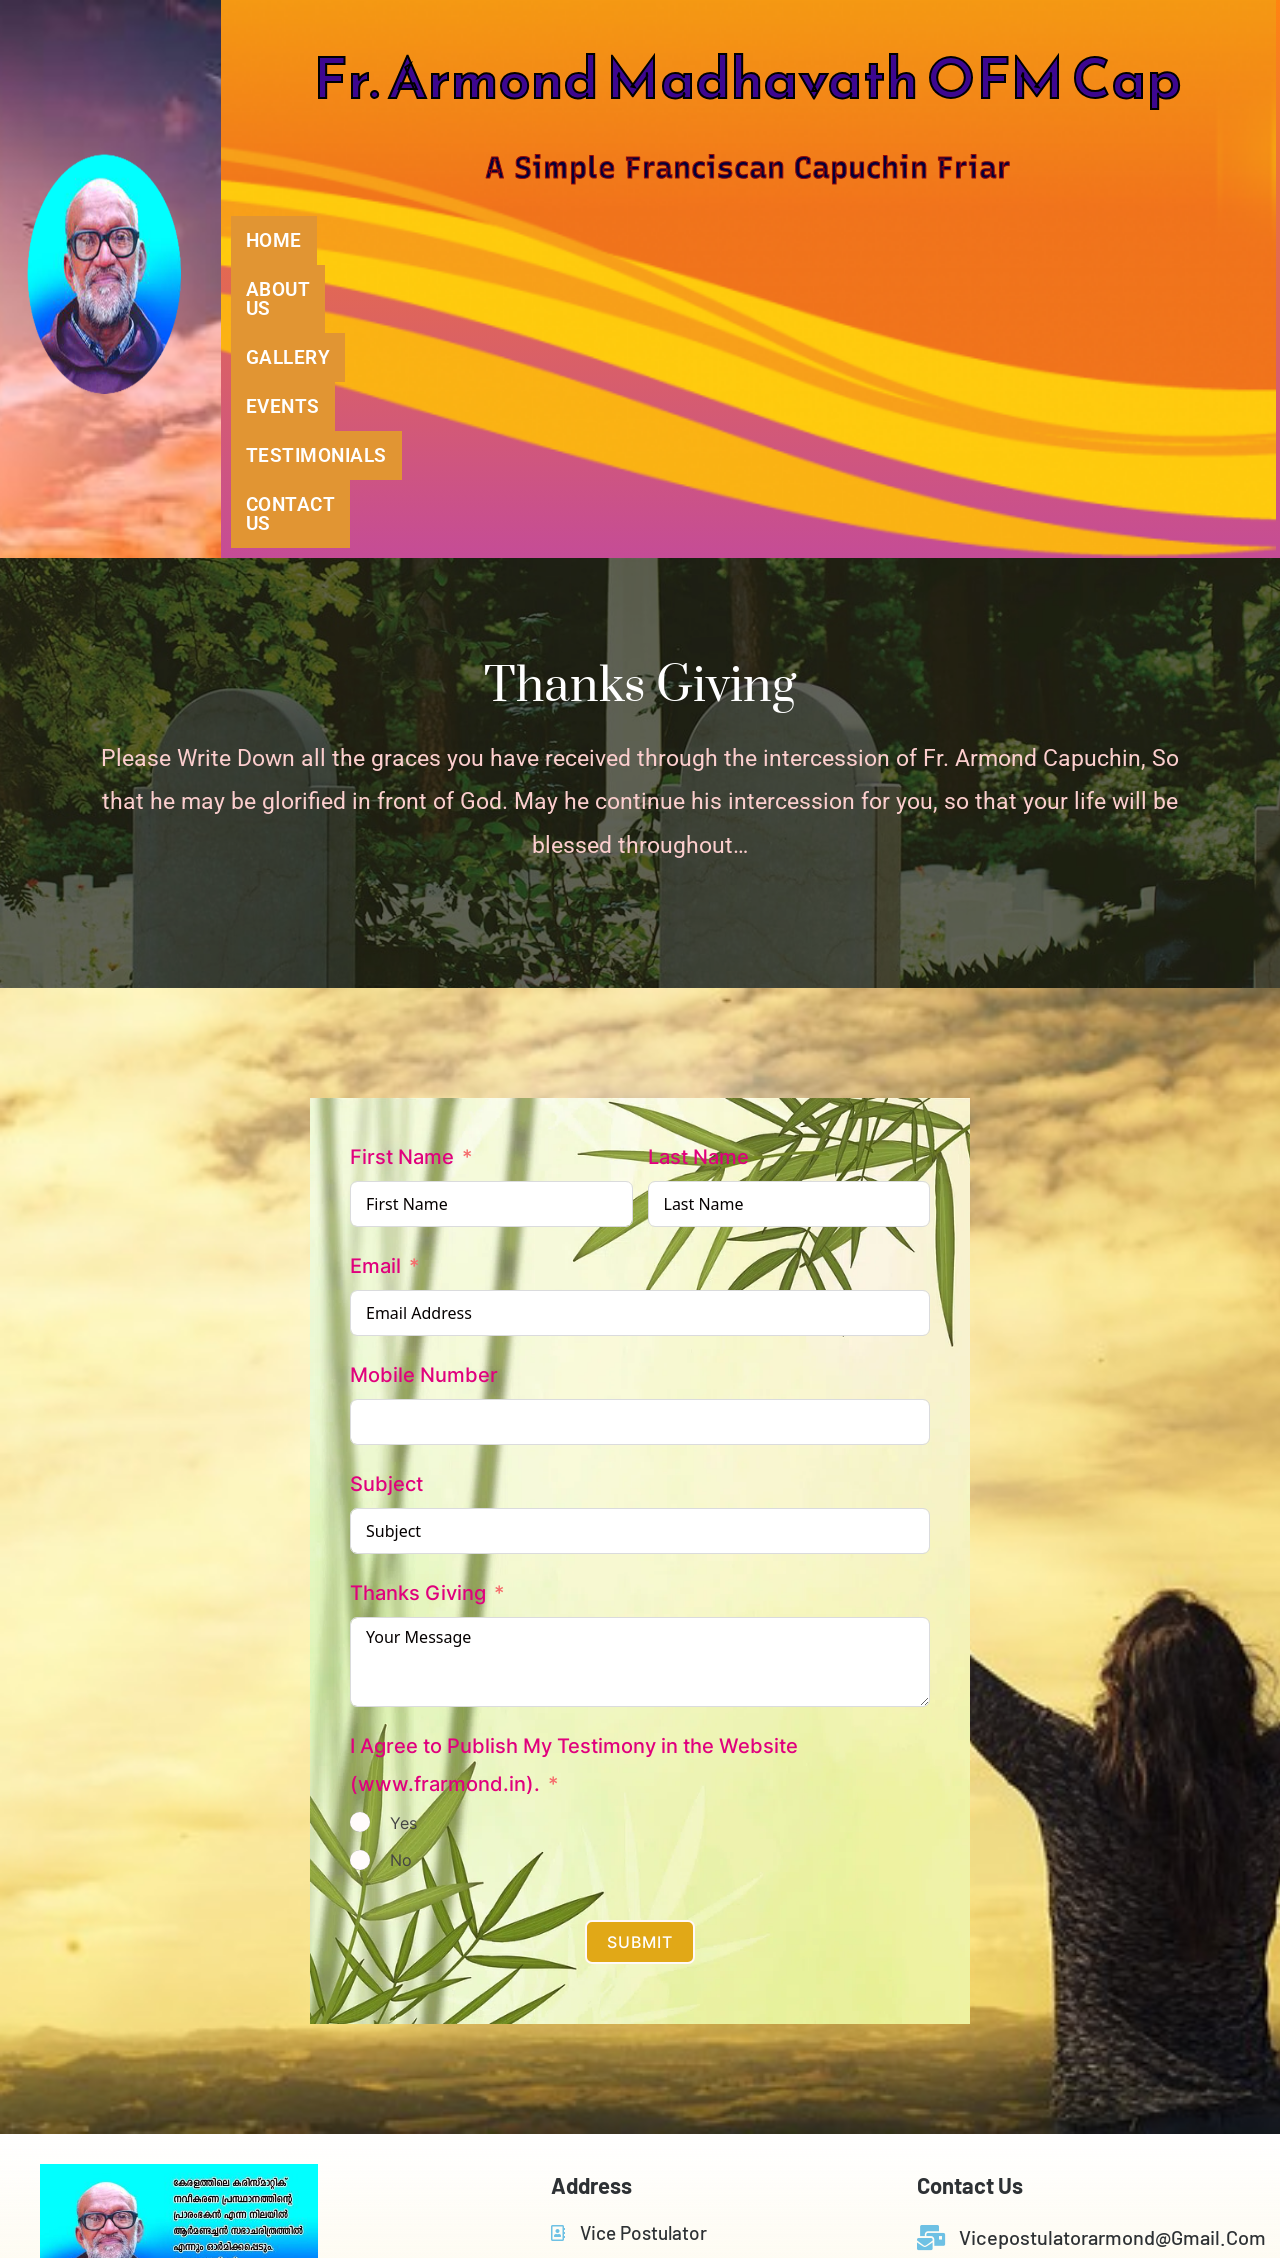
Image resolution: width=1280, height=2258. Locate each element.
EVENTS (773, 240)
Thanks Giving (418, 1310)
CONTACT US (1165, 240)
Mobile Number (424, 1092)
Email (375, 983)
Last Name (698, 874)
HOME (297, 240)
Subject (386, 1201)
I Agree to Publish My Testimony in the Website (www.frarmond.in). (574, 1482)
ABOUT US (450, 240)
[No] (360, 1577)
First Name (402, 874)
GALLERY (618, 240)
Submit (640, 1659)
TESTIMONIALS (956, 240)
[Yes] (360, 1539)
